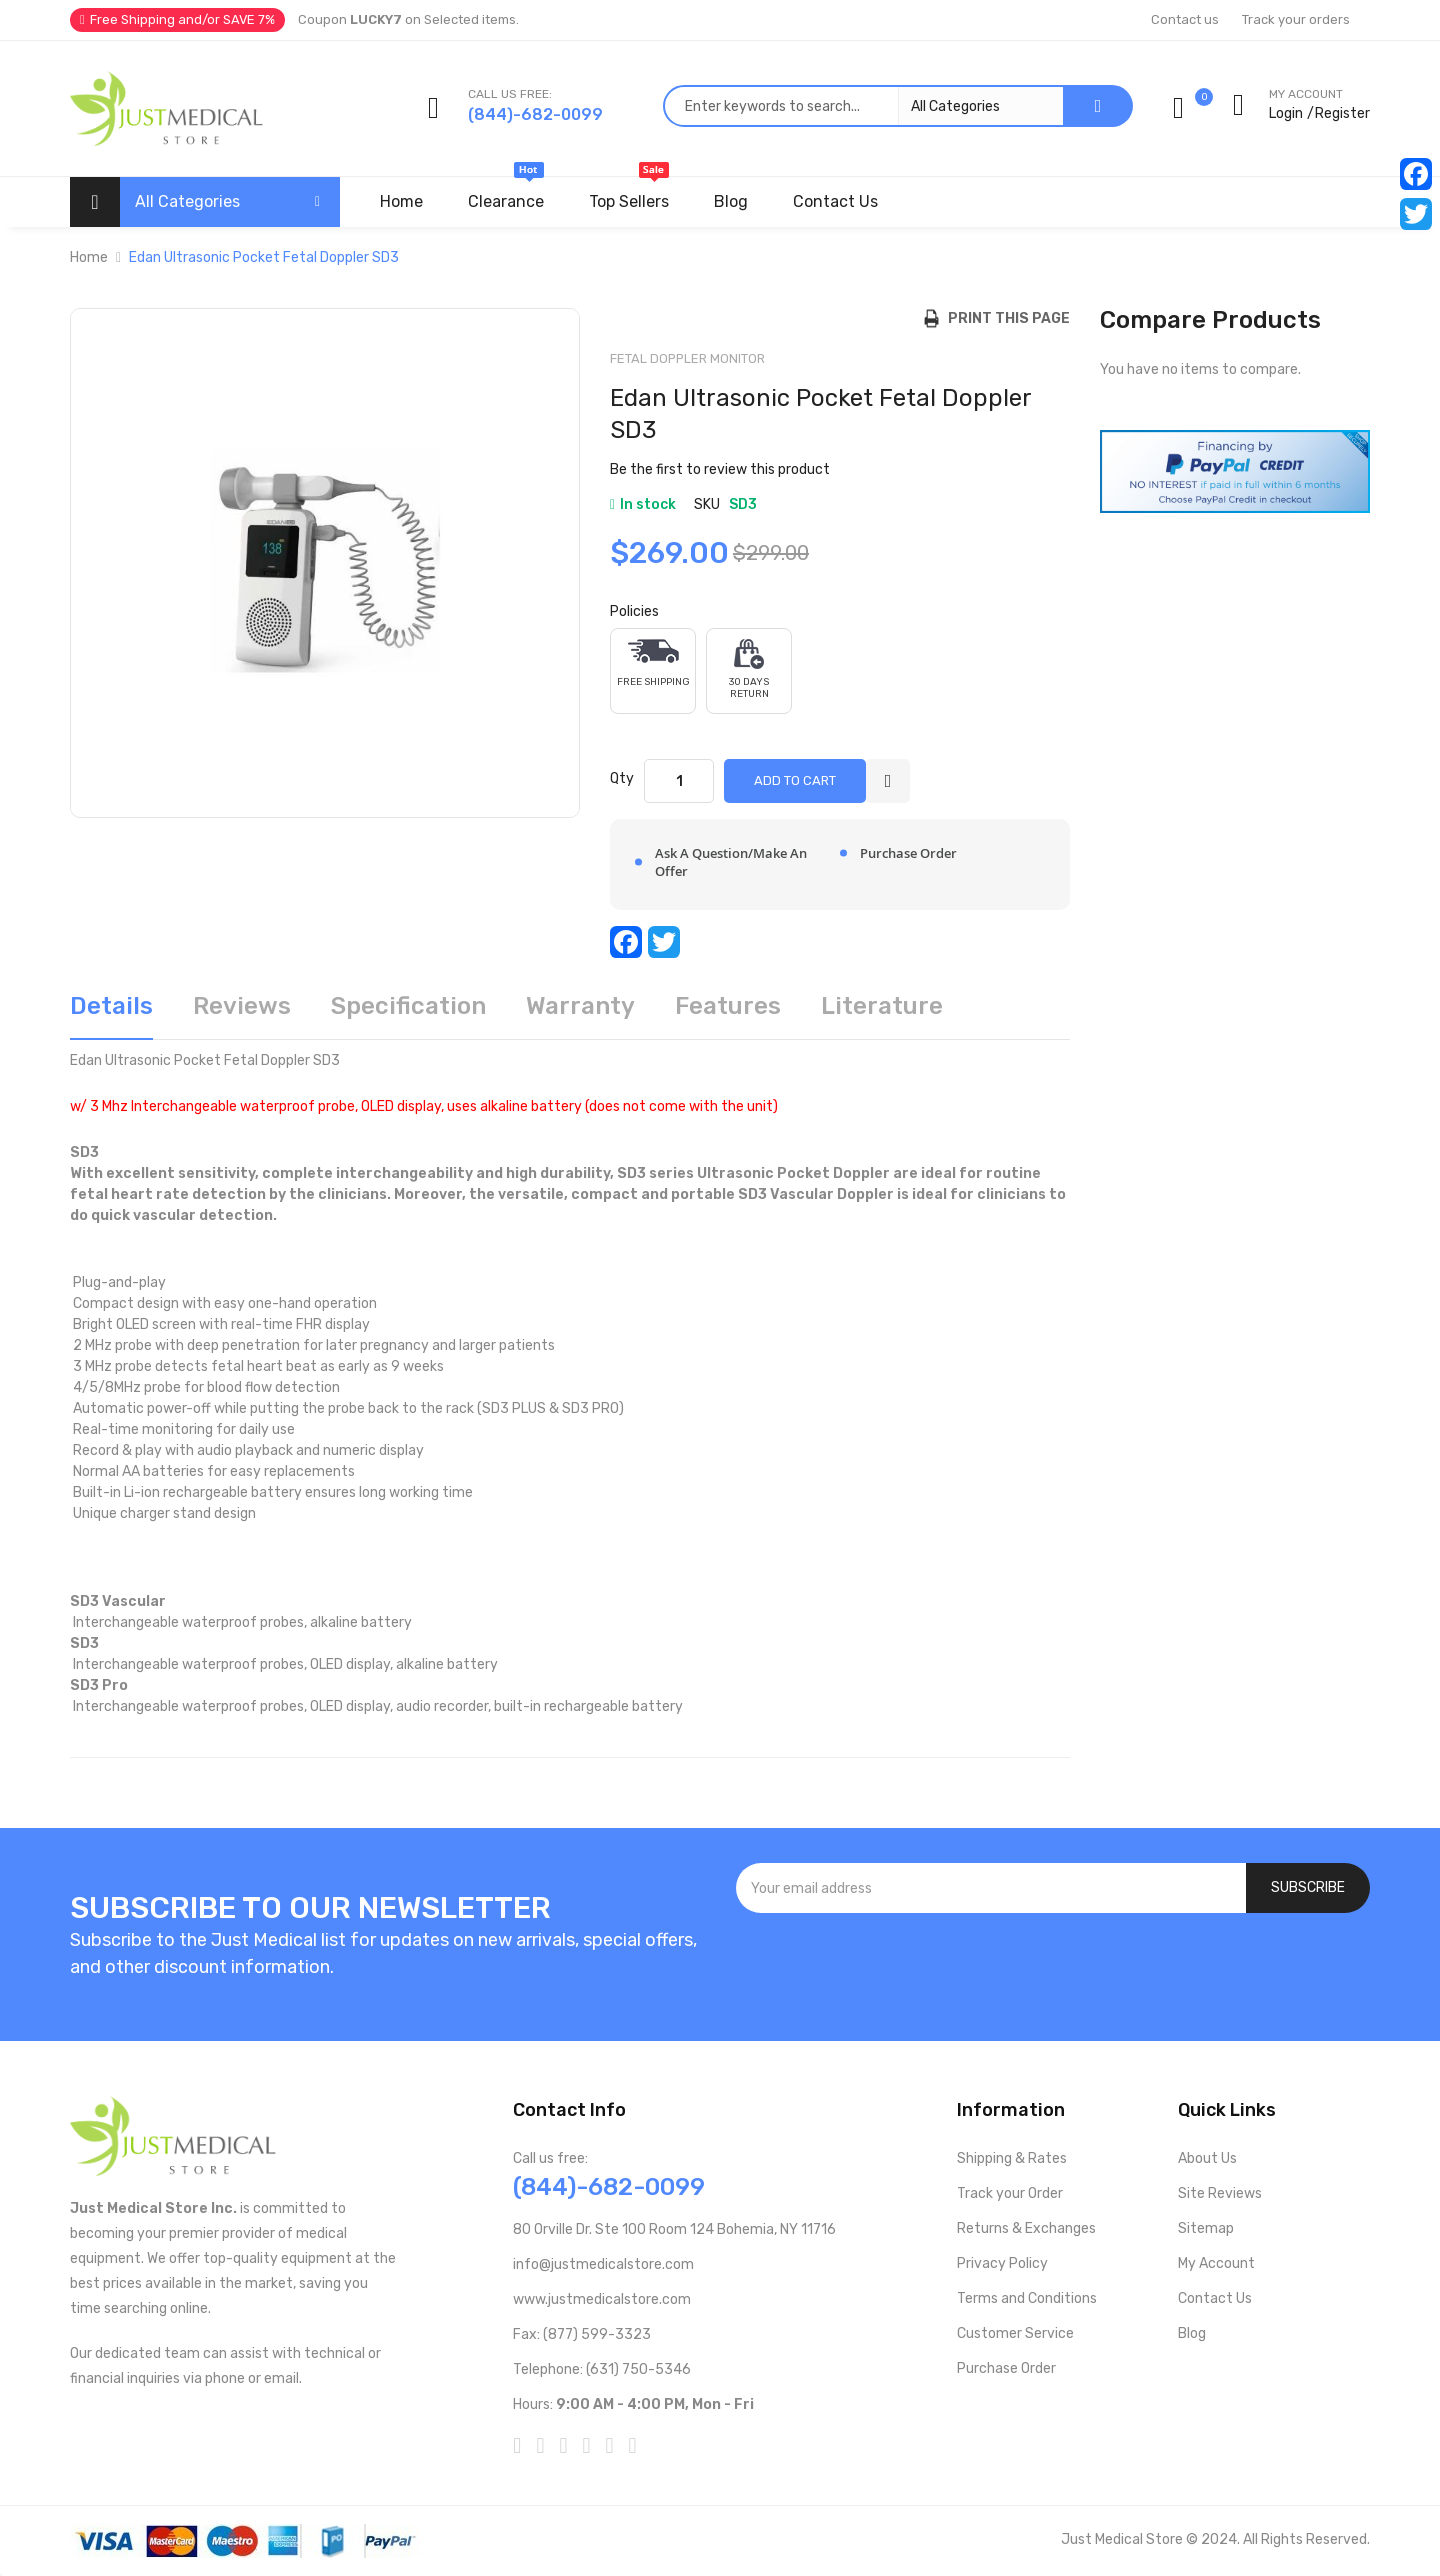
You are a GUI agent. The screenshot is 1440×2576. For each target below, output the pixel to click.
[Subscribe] (1308, 1888)
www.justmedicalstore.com (602, 2299)
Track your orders (1296, 19)
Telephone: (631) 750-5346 (602, 2369)
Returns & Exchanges (1026, 2228)
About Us (1207, 2158)
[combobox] (863, 106)
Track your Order (1010, 2193)
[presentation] (1053, 1967)
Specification (408, 1006)
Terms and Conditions (1027, 2298)
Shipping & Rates (1012, 2158)
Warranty (580, 1006)
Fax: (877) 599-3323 (582, 2334)
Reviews (242, 1006)
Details (111, 1006)
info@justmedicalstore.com (603, 2264)
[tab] (111, 1013)
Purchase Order (1006, 2368)
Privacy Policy (1002, 2263)
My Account (1216, 2263)
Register (1342, 113)
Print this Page (1004, 318)
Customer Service (1015, 2333)
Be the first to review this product (720, 469)
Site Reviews (1220, 2193)
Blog (1192, 2333)
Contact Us (1215, 2298)
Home (89, 257)
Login (1286, 113)
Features (728, 1006)
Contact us (1185, 19)
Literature (882, 1006)
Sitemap (1206, 2228)
